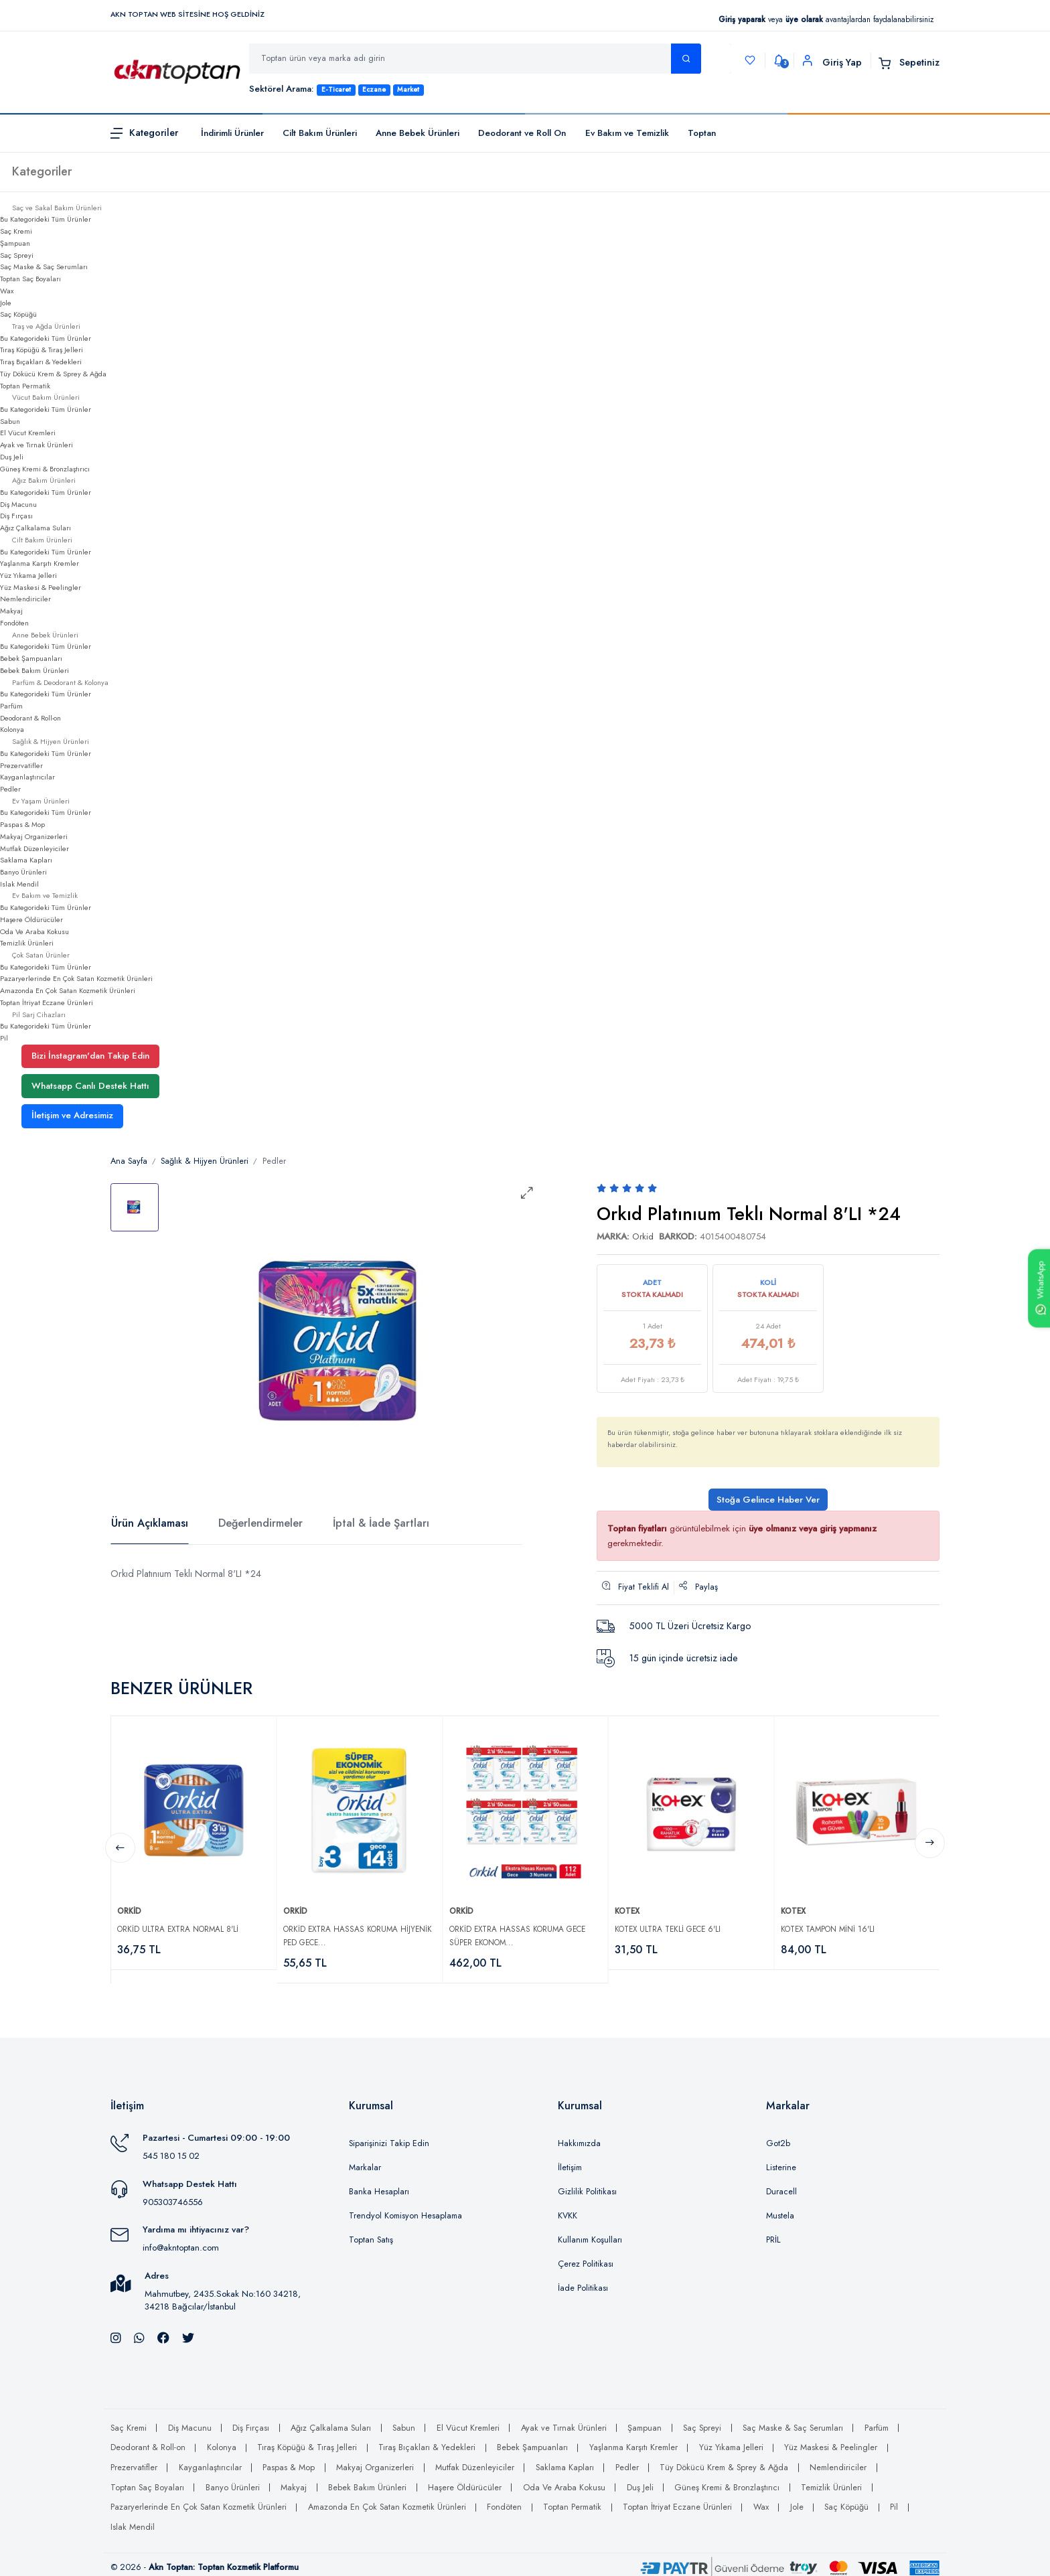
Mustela (780, 2210)
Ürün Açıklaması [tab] (149, 1523)
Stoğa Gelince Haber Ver (768, 1499)
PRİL (773, 2234)
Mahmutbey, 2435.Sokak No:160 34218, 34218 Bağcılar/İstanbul (223, 2294)
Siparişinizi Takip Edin (389, 2137)
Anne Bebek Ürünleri (417, 133)
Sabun (10, 421)
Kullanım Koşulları (590, 2234)
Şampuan (15, 243)
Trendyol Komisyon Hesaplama (405, 2210)
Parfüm (11, 705)
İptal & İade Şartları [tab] (381, 1523)
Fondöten (14, 622)
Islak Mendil (19, 884)
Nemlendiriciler (25, 598)
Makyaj (11, 610)
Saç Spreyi (16, 255)
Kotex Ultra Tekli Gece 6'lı (671, 1922)
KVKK (567, 2210)
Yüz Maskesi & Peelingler (40, 587)
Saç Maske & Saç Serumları (44, 266)
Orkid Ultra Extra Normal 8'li (181, 1922)
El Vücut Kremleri (28, 432)
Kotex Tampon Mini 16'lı (831, 1922)
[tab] (134, 1207)
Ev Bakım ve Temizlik (627, 133)
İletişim (570, 2161)
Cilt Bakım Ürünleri (320, 133)
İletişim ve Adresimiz (72, 1115)
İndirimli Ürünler (232, 133)
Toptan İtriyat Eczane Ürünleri (46, 1002)
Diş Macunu (18, 504)
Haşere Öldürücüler (31, 919)
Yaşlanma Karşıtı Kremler (39, 563)
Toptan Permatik (25, 385)
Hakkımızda (579, 2137)
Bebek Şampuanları (31, 658)
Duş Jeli (11, 456)
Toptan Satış (371, 2234)
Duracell (781, 2186)
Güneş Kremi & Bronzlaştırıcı (45, 468)
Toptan (702, 133)
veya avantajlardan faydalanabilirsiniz (826, 19)
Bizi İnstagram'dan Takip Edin (90, 1055)
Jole (5, 302)
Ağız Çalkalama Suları (35, 527)
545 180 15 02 (171, 2149)
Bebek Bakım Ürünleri (34, 670)
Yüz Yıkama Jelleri (28, 575)
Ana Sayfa (128, 1161)
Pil (4, 1038)
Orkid (643, 1236)
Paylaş (698, 1587)
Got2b (778, 2137)
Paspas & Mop (22, 824)
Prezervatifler (21, 765)
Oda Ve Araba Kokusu (34, 931)
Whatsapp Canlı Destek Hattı (90, 1085)
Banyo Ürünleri (23, 871)
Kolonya (12, 729)
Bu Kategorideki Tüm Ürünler (45, 219)
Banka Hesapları (379, 2186)
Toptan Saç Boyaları (30, 278)
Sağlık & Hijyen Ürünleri (204, 1161)
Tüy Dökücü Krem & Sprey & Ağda (53, 373)
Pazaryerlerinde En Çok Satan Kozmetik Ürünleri (76, 978)
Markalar (365, 2161)
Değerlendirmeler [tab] (260, 1523)
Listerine (781, 2161)
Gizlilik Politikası (587, 2186)
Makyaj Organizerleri (34, 836)
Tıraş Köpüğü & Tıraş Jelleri (41, 349)
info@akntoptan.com (181, 2241)
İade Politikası (583, 2282)
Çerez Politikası (585, 2258)
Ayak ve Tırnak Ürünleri (36, 444)
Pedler (10, 788)
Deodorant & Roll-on (30, 717)
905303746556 (173, 2195)
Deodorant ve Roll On (522, 133)
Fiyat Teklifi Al (635, 1587)
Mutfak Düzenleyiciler (34, 848)
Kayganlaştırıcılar (27, 776)
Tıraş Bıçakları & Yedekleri (41, 361)
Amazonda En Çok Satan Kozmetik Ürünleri (67, 990)
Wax (7, 290)
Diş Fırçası (16, 515)
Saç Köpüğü (18, 314)
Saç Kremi (16, 231)
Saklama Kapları (26, 859)
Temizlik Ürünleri (27, 942)
